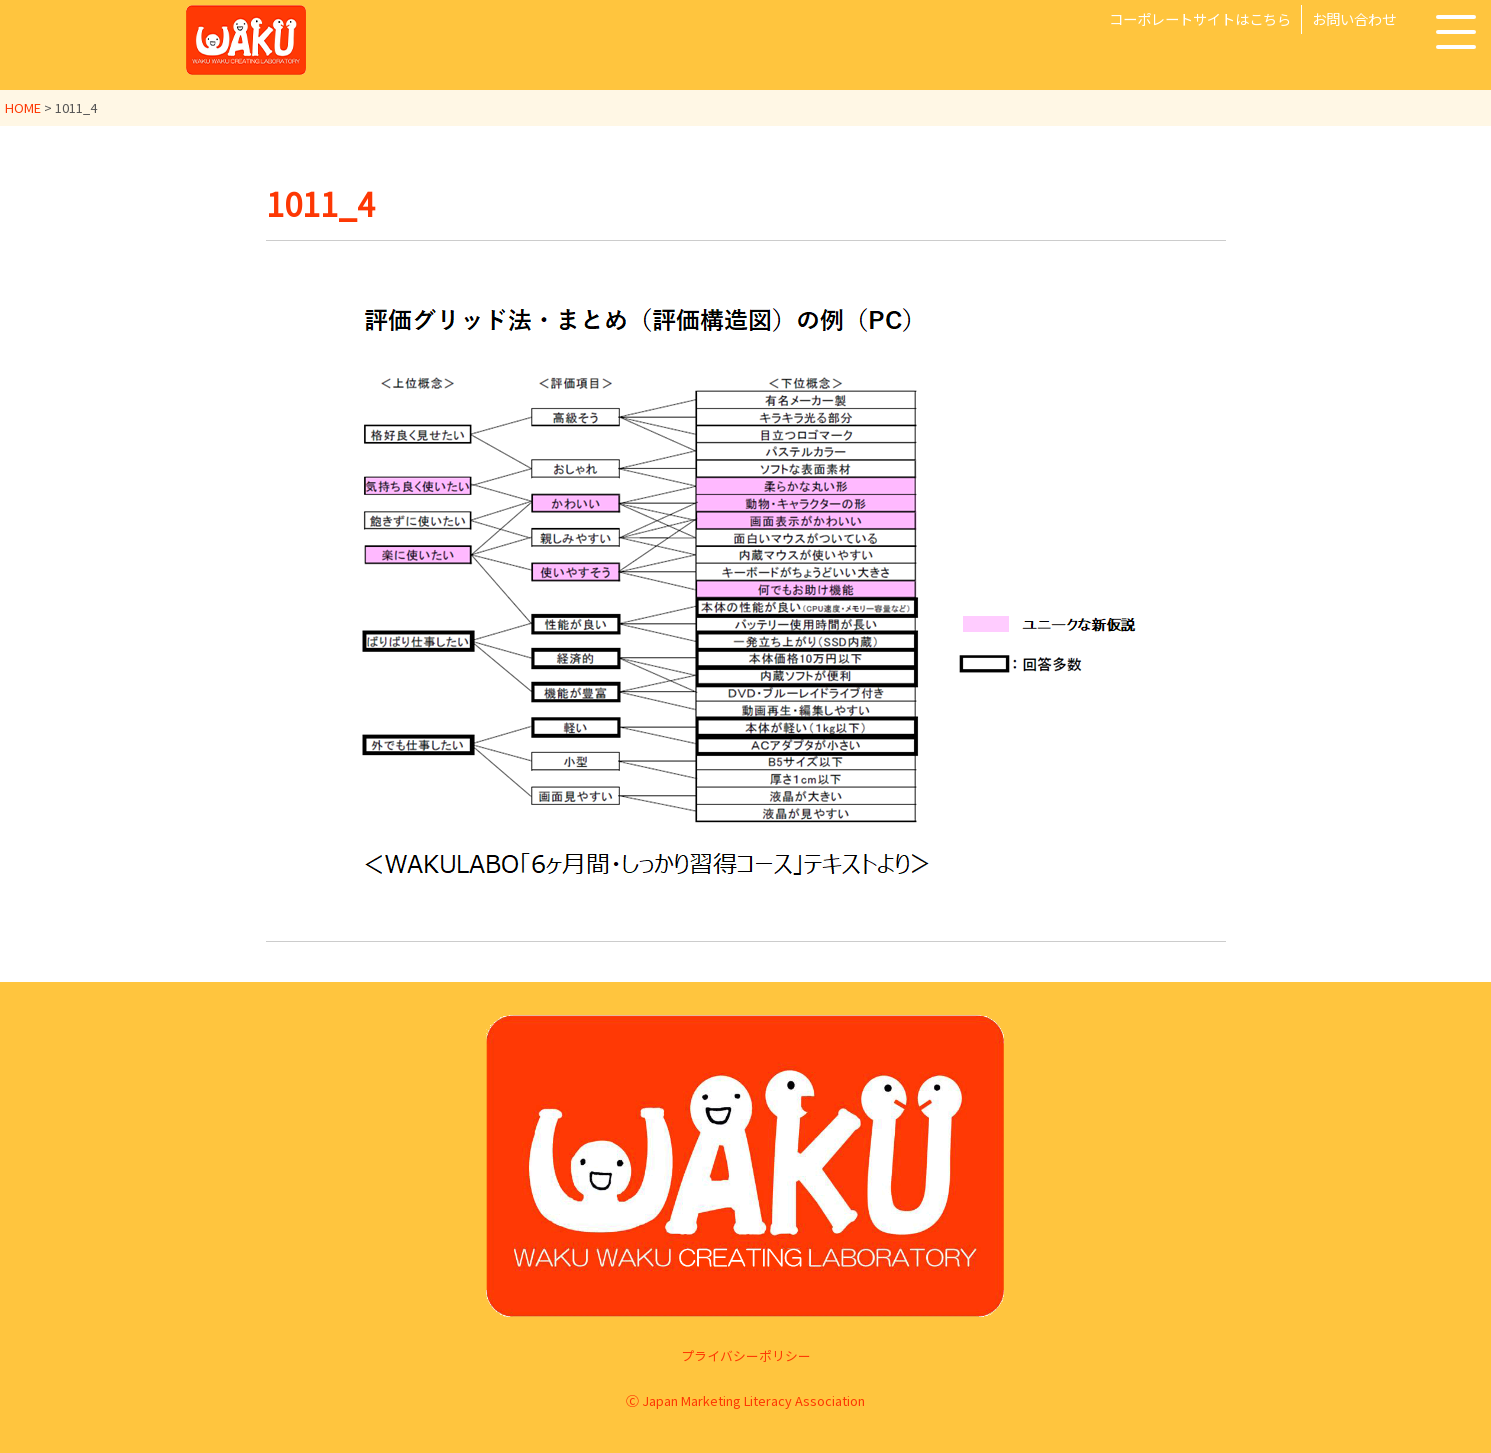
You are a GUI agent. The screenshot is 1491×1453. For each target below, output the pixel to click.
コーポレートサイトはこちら (1200, 18)
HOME (23, 107)
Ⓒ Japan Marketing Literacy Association (745, 1400)
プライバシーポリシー (746, 1355)
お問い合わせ (1354, 18)
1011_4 (320, 203)
